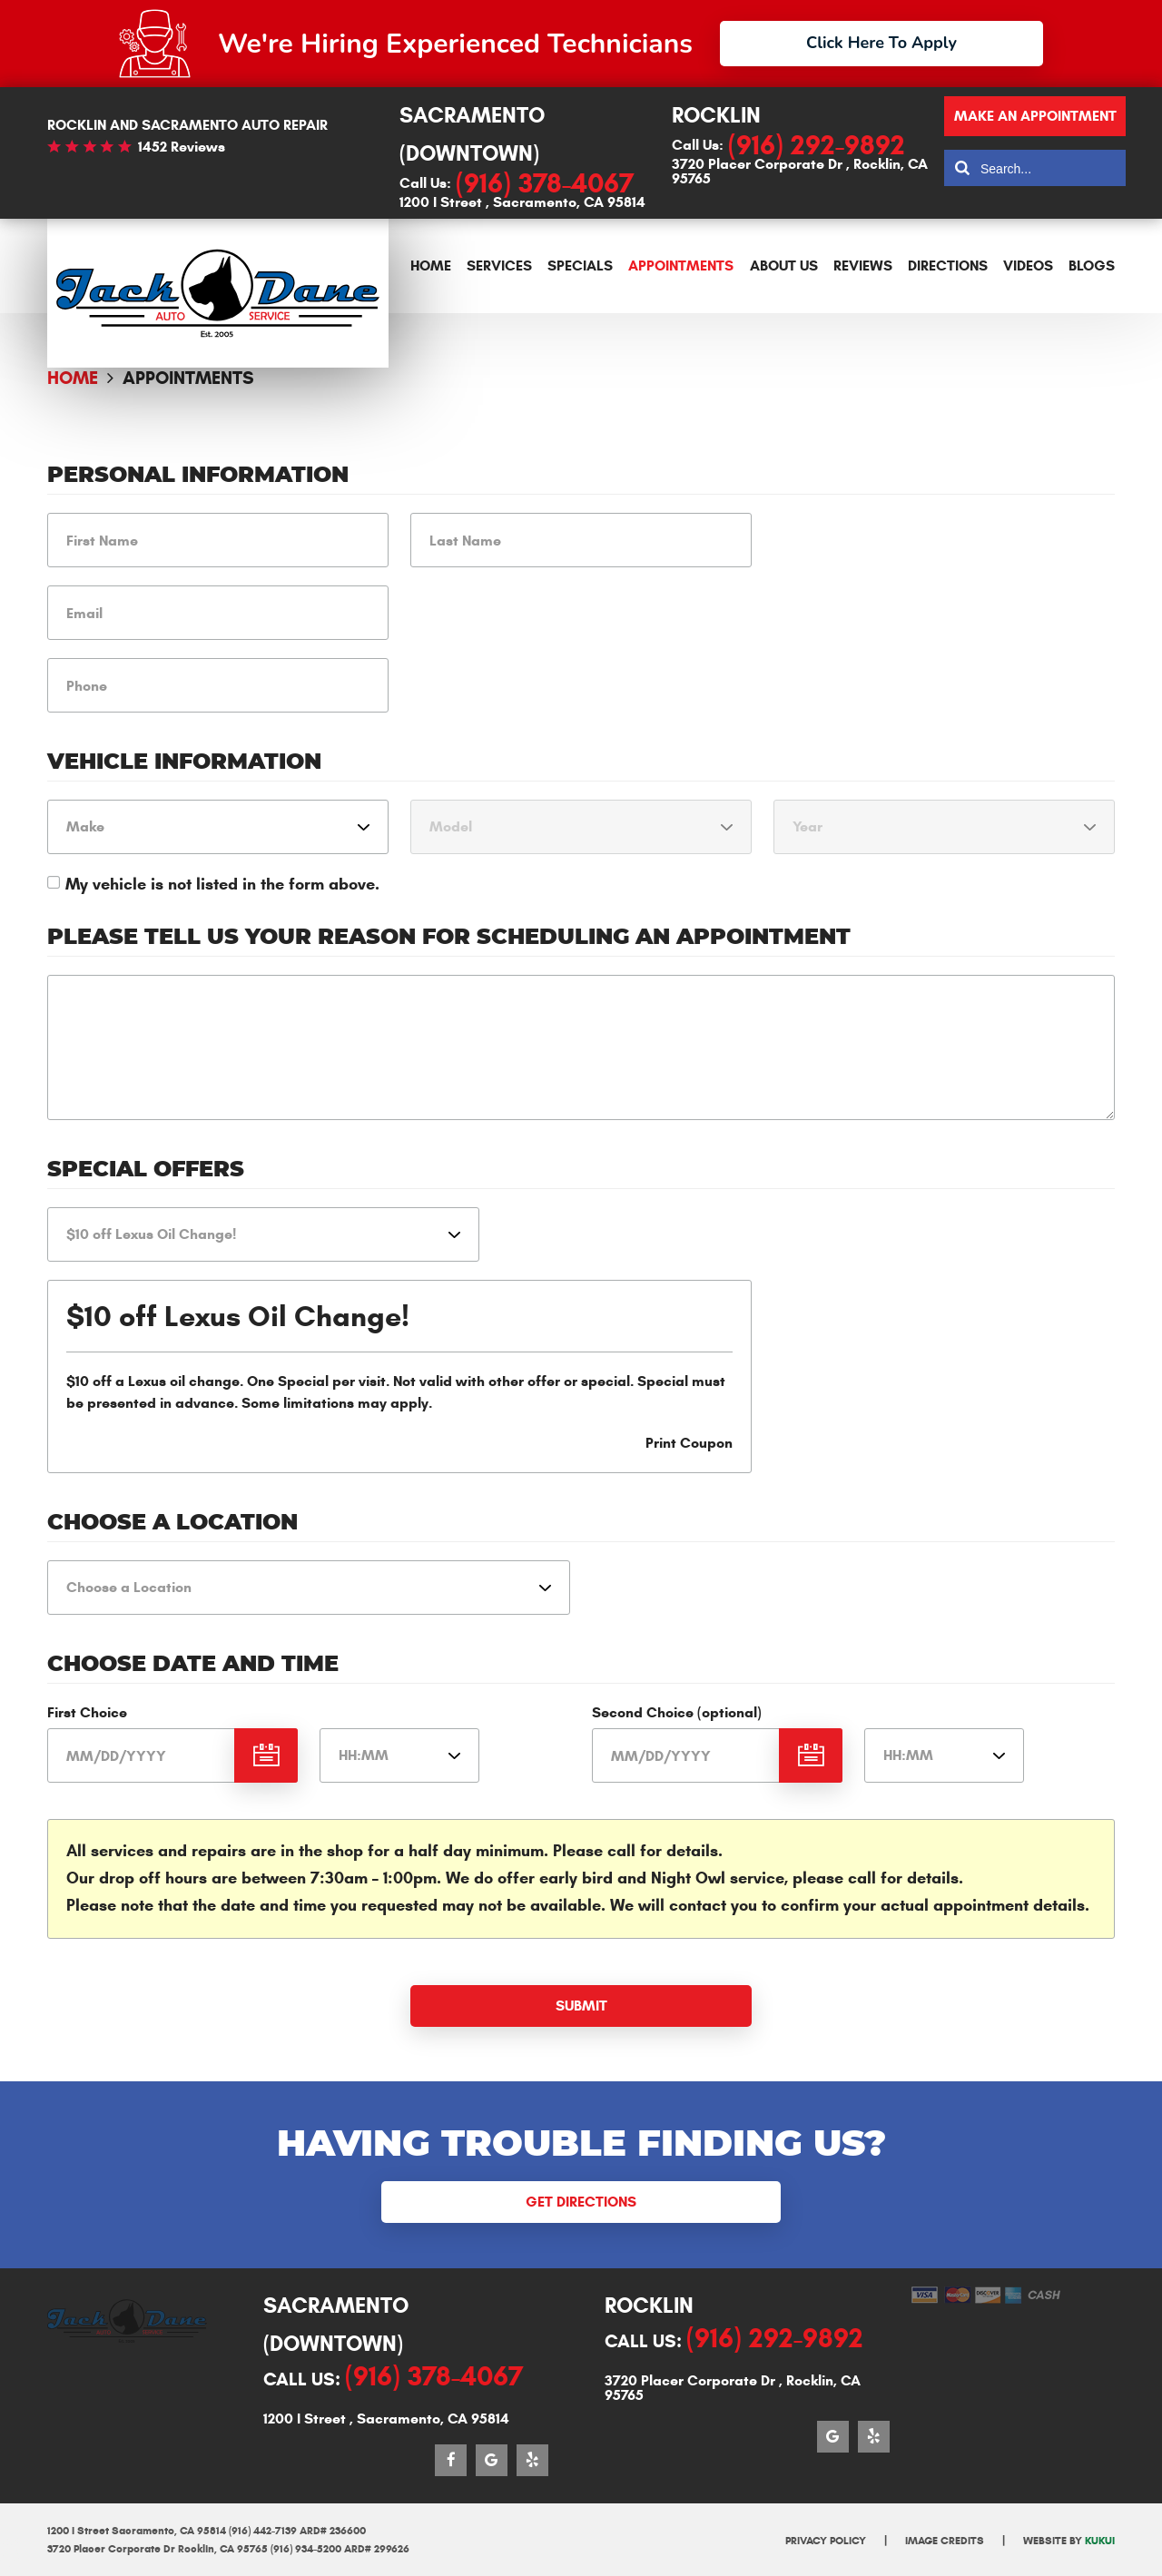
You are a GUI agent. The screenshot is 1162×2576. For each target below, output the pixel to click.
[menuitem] (430, 266)
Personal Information (198, 476)
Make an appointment (1035, 115)
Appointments (681, 265)
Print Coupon (689, 1442)
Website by (1069, 2540)
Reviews (862, 265)
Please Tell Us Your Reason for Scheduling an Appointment (449, 938)
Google (491, 2460)
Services (499, 265)
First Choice (87, 1712)
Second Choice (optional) (677, 1712)
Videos (1028, 265)
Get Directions (581, 2201)
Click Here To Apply (881, 43)
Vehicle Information (184, 762)
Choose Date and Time (193, 1665)
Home (430, 265)
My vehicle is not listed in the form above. (222, 884)
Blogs (1091, 265)
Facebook (451, 2460)
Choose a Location (172, 1523)
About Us (784, 265)
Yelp (532, 2460)
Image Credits (944, 2540)
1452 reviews (181, 146)
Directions (948, 265)
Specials (580, 265)
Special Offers (145, 1170)
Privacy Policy (825, 2540)
